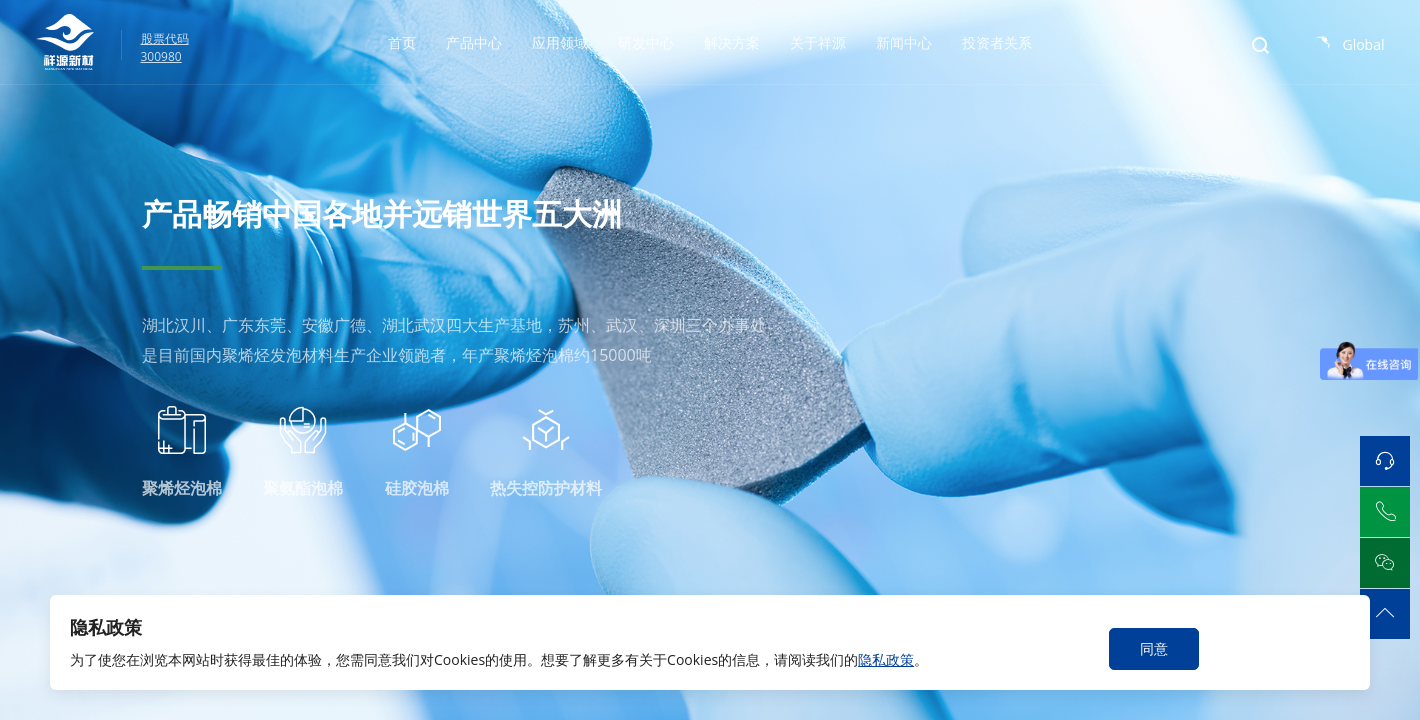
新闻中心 (904, 42)
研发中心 (646, 42)
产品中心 (474, 42)
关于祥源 (818, 42)
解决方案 (732, 42)
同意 (1154, 648)
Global (1363, 44)
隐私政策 (886, 659)
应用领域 (560, 42)
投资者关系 (997, 42)
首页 (402, 42)
